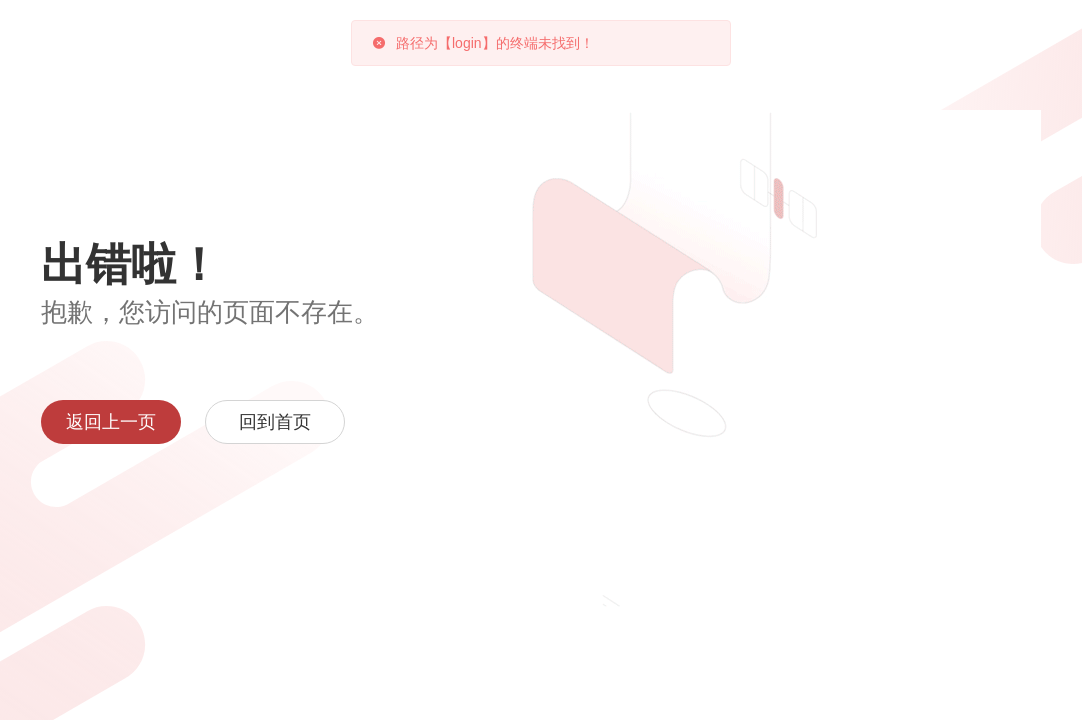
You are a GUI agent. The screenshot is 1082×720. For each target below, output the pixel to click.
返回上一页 (111, 422)
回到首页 (275, 422)
